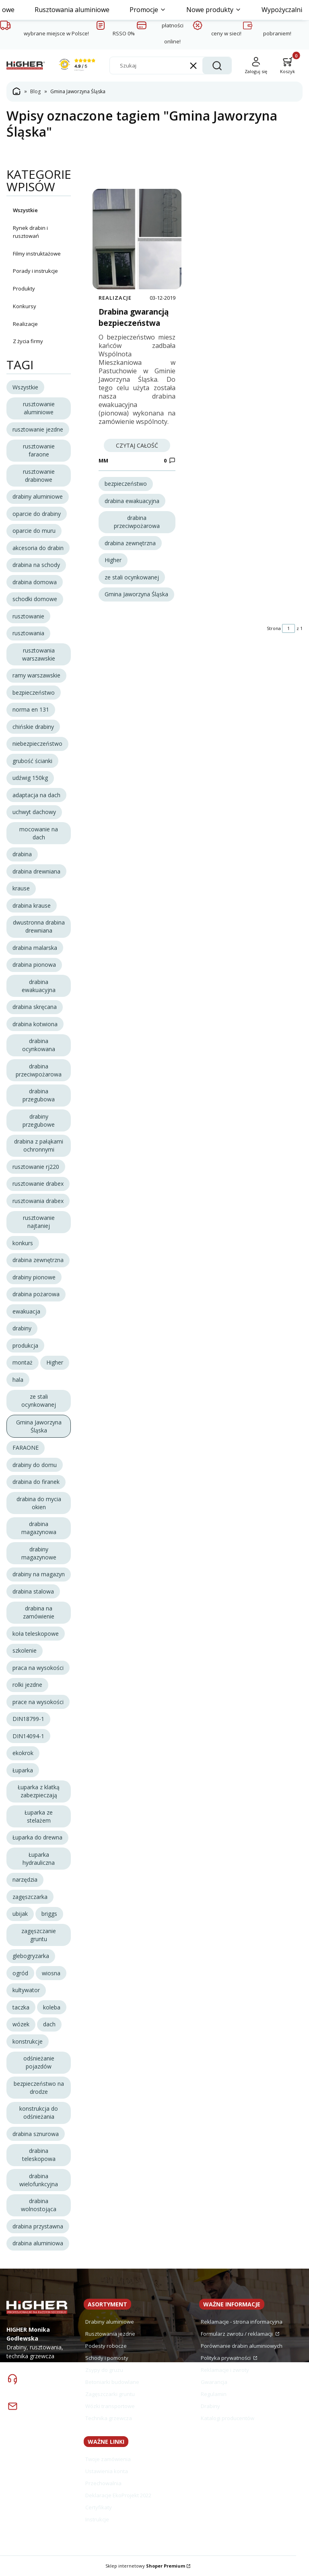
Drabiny (210, 2406)
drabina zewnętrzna (130, 543)
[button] (216, 65)
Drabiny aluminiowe (109, 2321)
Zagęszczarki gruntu (110, 2394)
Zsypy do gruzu (104, 2369)
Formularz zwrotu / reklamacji (237, 2333)
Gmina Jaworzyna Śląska (136, 594)
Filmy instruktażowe (37, 253)
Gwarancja (214, 2382)
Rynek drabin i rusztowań (30, 231)
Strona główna (16, 92)
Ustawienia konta (106, 2471)
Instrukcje (97, 2519)
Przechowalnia (103, 2483)
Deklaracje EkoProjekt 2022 (118, 2495)
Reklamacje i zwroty (225, 2369)
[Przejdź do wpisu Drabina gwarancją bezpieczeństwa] (137, 239)
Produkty (24, 288)
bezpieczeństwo (126, 483)
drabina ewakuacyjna (132, 501)
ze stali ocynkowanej (132, 577)
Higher (113, 560)
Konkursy (24, 306)
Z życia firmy (28, 341)
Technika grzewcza (108, 2418)
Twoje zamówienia (108, 2459)
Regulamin (214, 2394)
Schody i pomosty (106, 2357)
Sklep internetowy (145, 2566)
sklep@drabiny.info (49, 2417)
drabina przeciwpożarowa (137, 522)
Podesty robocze (106, 2345)
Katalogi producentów (227, 2418)
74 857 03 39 (36, 2384)
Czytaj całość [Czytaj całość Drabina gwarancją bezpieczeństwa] (137, 445)
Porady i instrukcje (35, 270)
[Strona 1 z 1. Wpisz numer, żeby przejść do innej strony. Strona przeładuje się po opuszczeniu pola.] (288, 628)
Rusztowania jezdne (110, 2333)
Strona (274, 628)
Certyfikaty (98, 2507)
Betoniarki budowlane (112, 2382)
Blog (35, 91)
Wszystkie (25, 210)
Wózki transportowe (110, 2406)
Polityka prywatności (226, 2357)
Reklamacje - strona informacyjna (241, 2321)
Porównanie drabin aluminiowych (241, 2345)
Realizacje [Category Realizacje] (115, 297)
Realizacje (25, 323)
